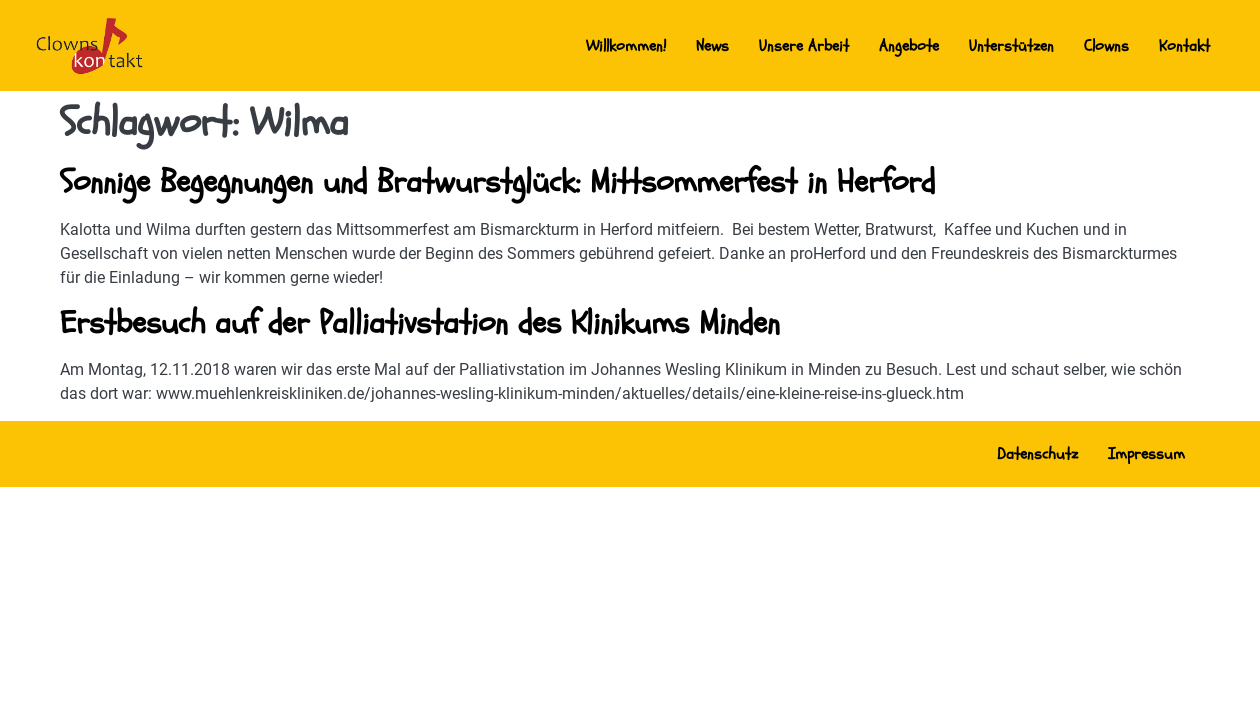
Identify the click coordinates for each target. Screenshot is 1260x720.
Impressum (1146, 454)
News (712, 46)
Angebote (909, 46)
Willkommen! (626, 46)
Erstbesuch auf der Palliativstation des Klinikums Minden (420, 323)
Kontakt (1184, 46)
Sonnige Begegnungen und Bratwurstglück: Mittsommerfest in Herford (497, 182)
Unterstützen (1011, 46)
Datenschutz (1037, 454)
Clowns (1106, 46)
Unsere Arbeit (804, 46)
